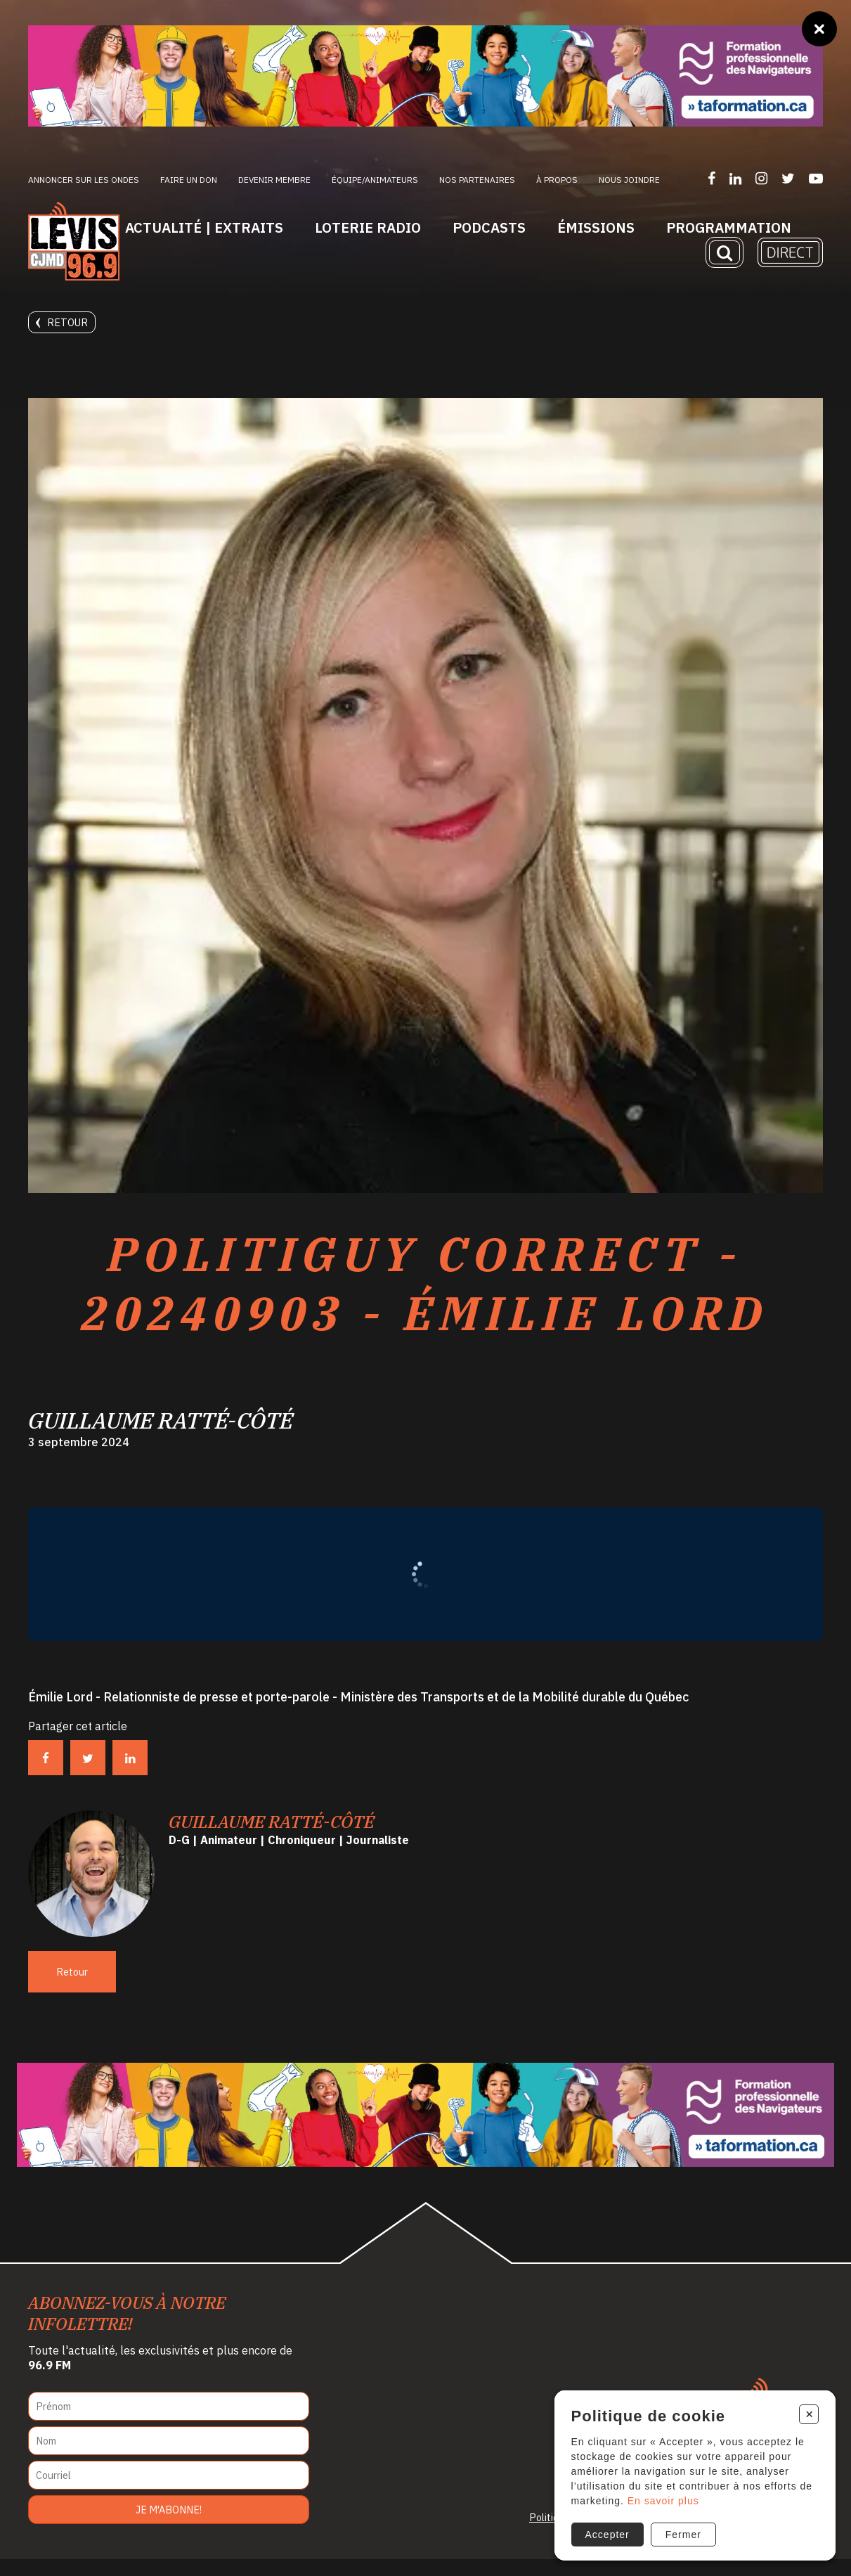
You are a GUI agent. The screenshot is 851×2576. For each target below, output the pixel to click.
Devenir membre (274, 179)
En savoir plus (662, 2499)
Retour (62, 322)
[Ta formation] (425, 76)
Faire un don (188, 179)
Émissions (596, 227)
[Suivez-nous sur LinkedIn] (735, 178)
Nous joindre (629, 179)
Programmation (728, 227)
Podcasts (489, 227)
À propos (557, 179)
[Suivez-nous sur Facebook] (711, 178)
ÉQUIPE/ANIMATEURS (375, 179)
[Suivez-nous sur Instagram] (761, 178)
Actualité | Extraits (204, 227)
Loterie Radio (368, 227)
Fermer (682, 2533)
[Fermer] (819, 28)
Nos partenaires (477, 179)
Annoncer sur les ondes (83, 179)
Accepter (606, 2533)
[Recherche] (724, 252)
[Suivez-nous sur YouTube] (816, 178)
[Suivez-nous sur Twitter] (788, 178)
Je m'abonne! (169, 2526)
